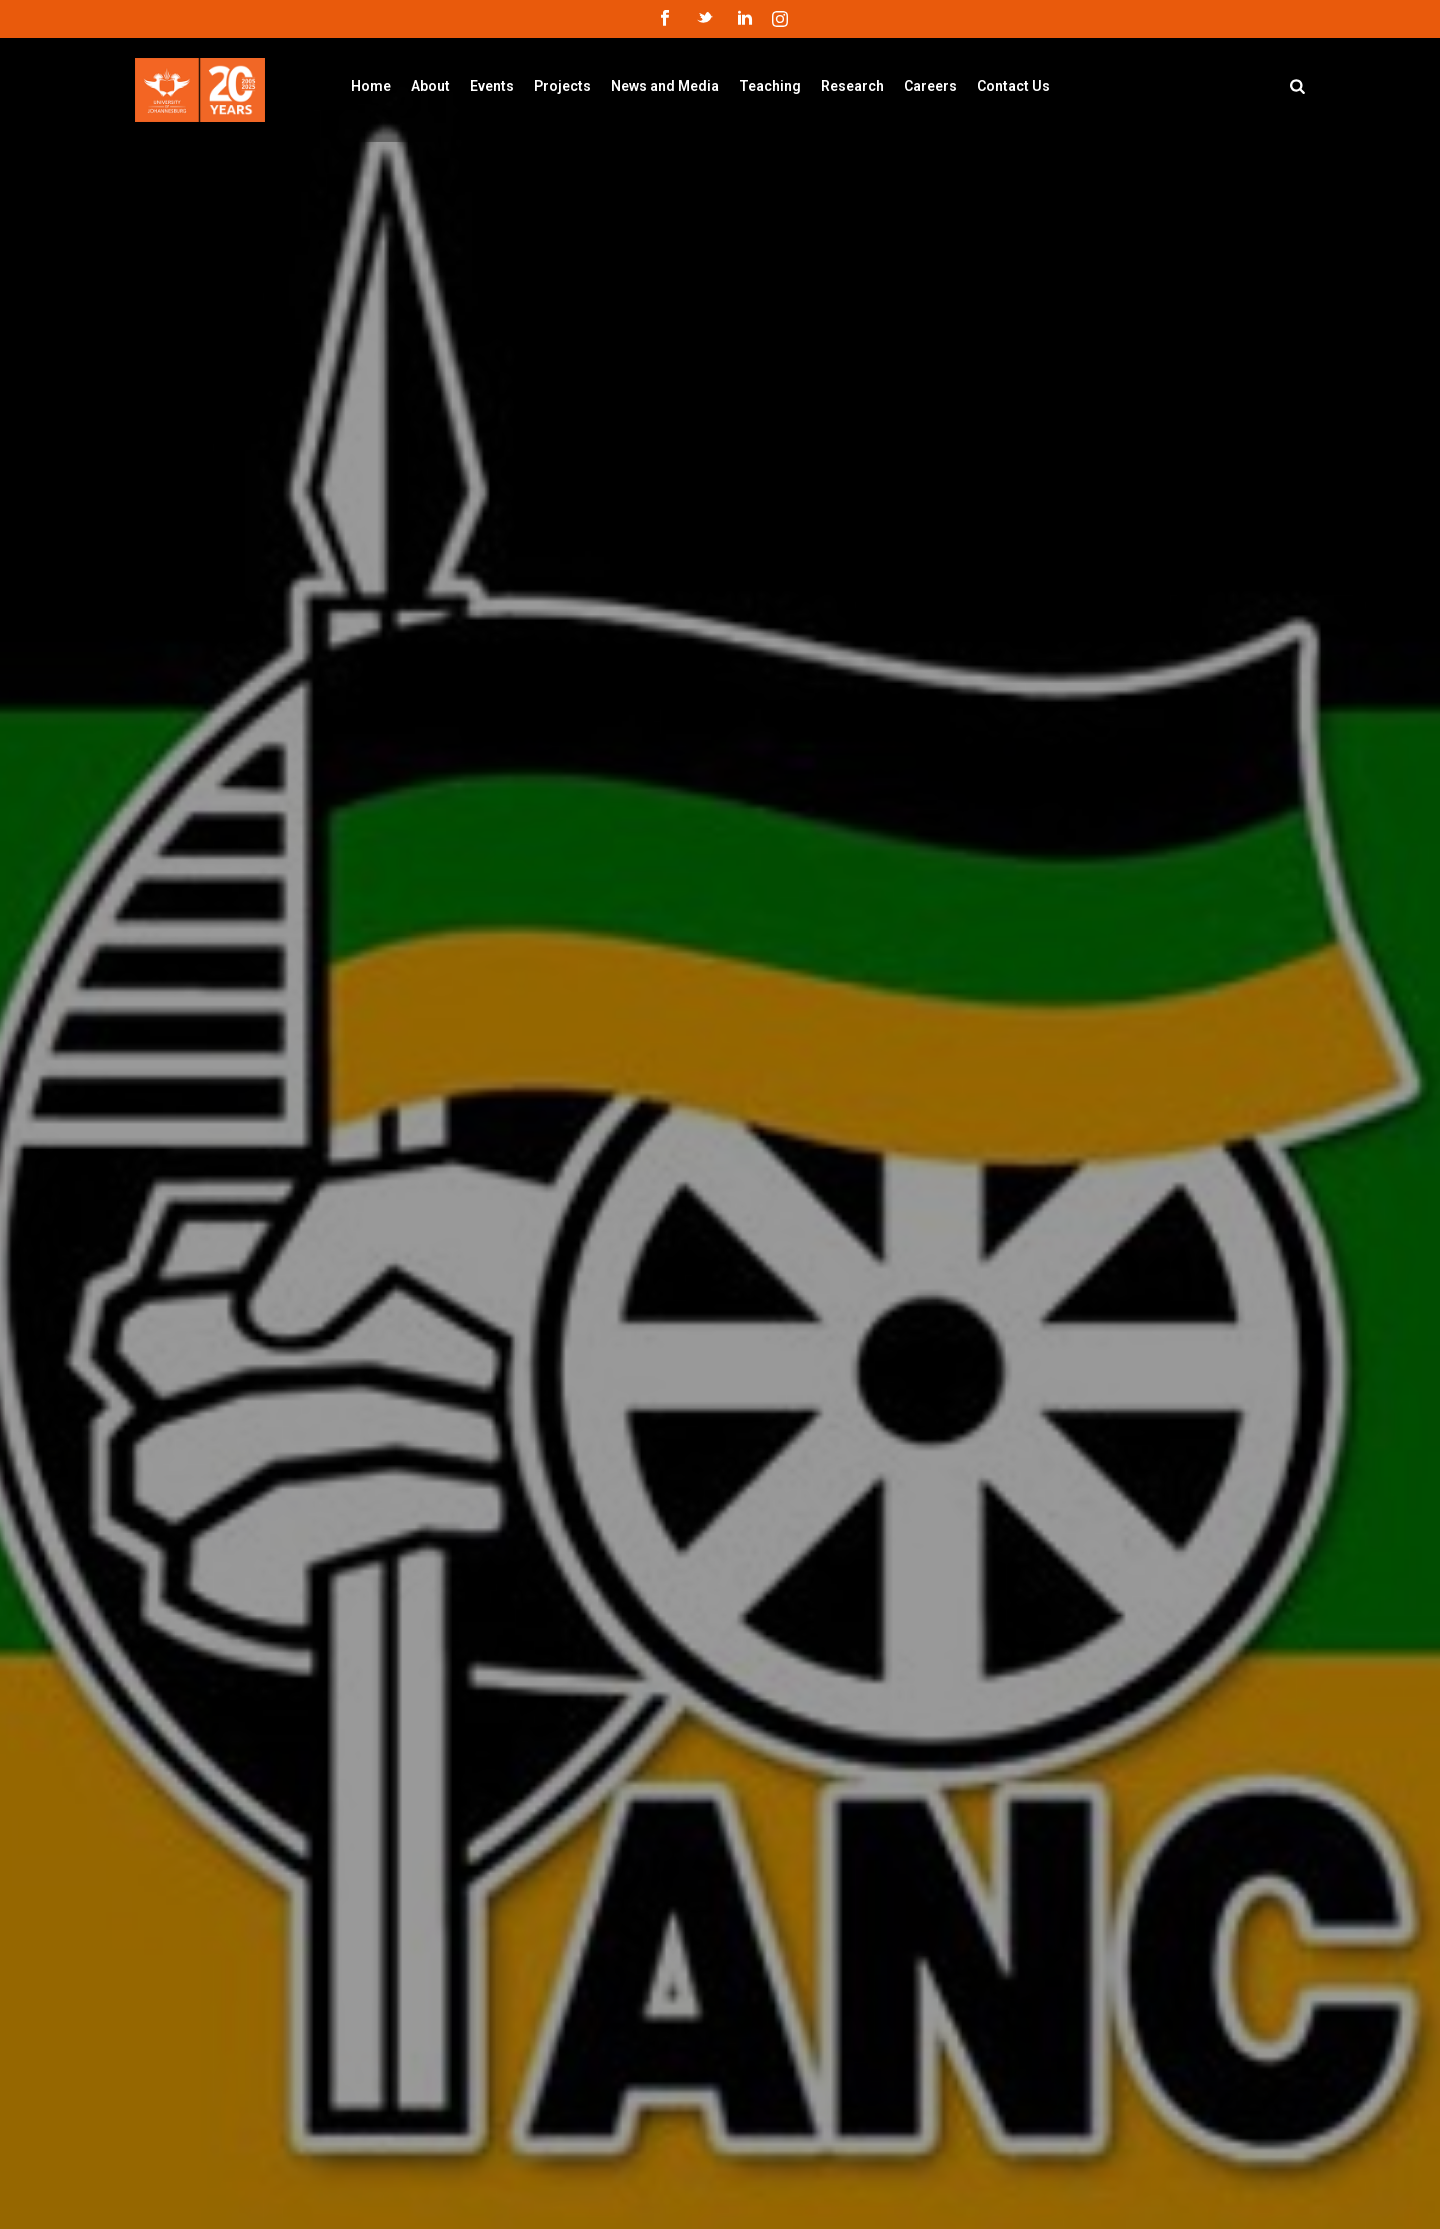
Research (852, 86)
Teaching (770, 86)
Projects (562, 86)
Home (371, 86)
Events (492, 86)
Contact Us (1013, 86)
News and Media (665, 86)
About (430, 86)
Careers (930, 86)
